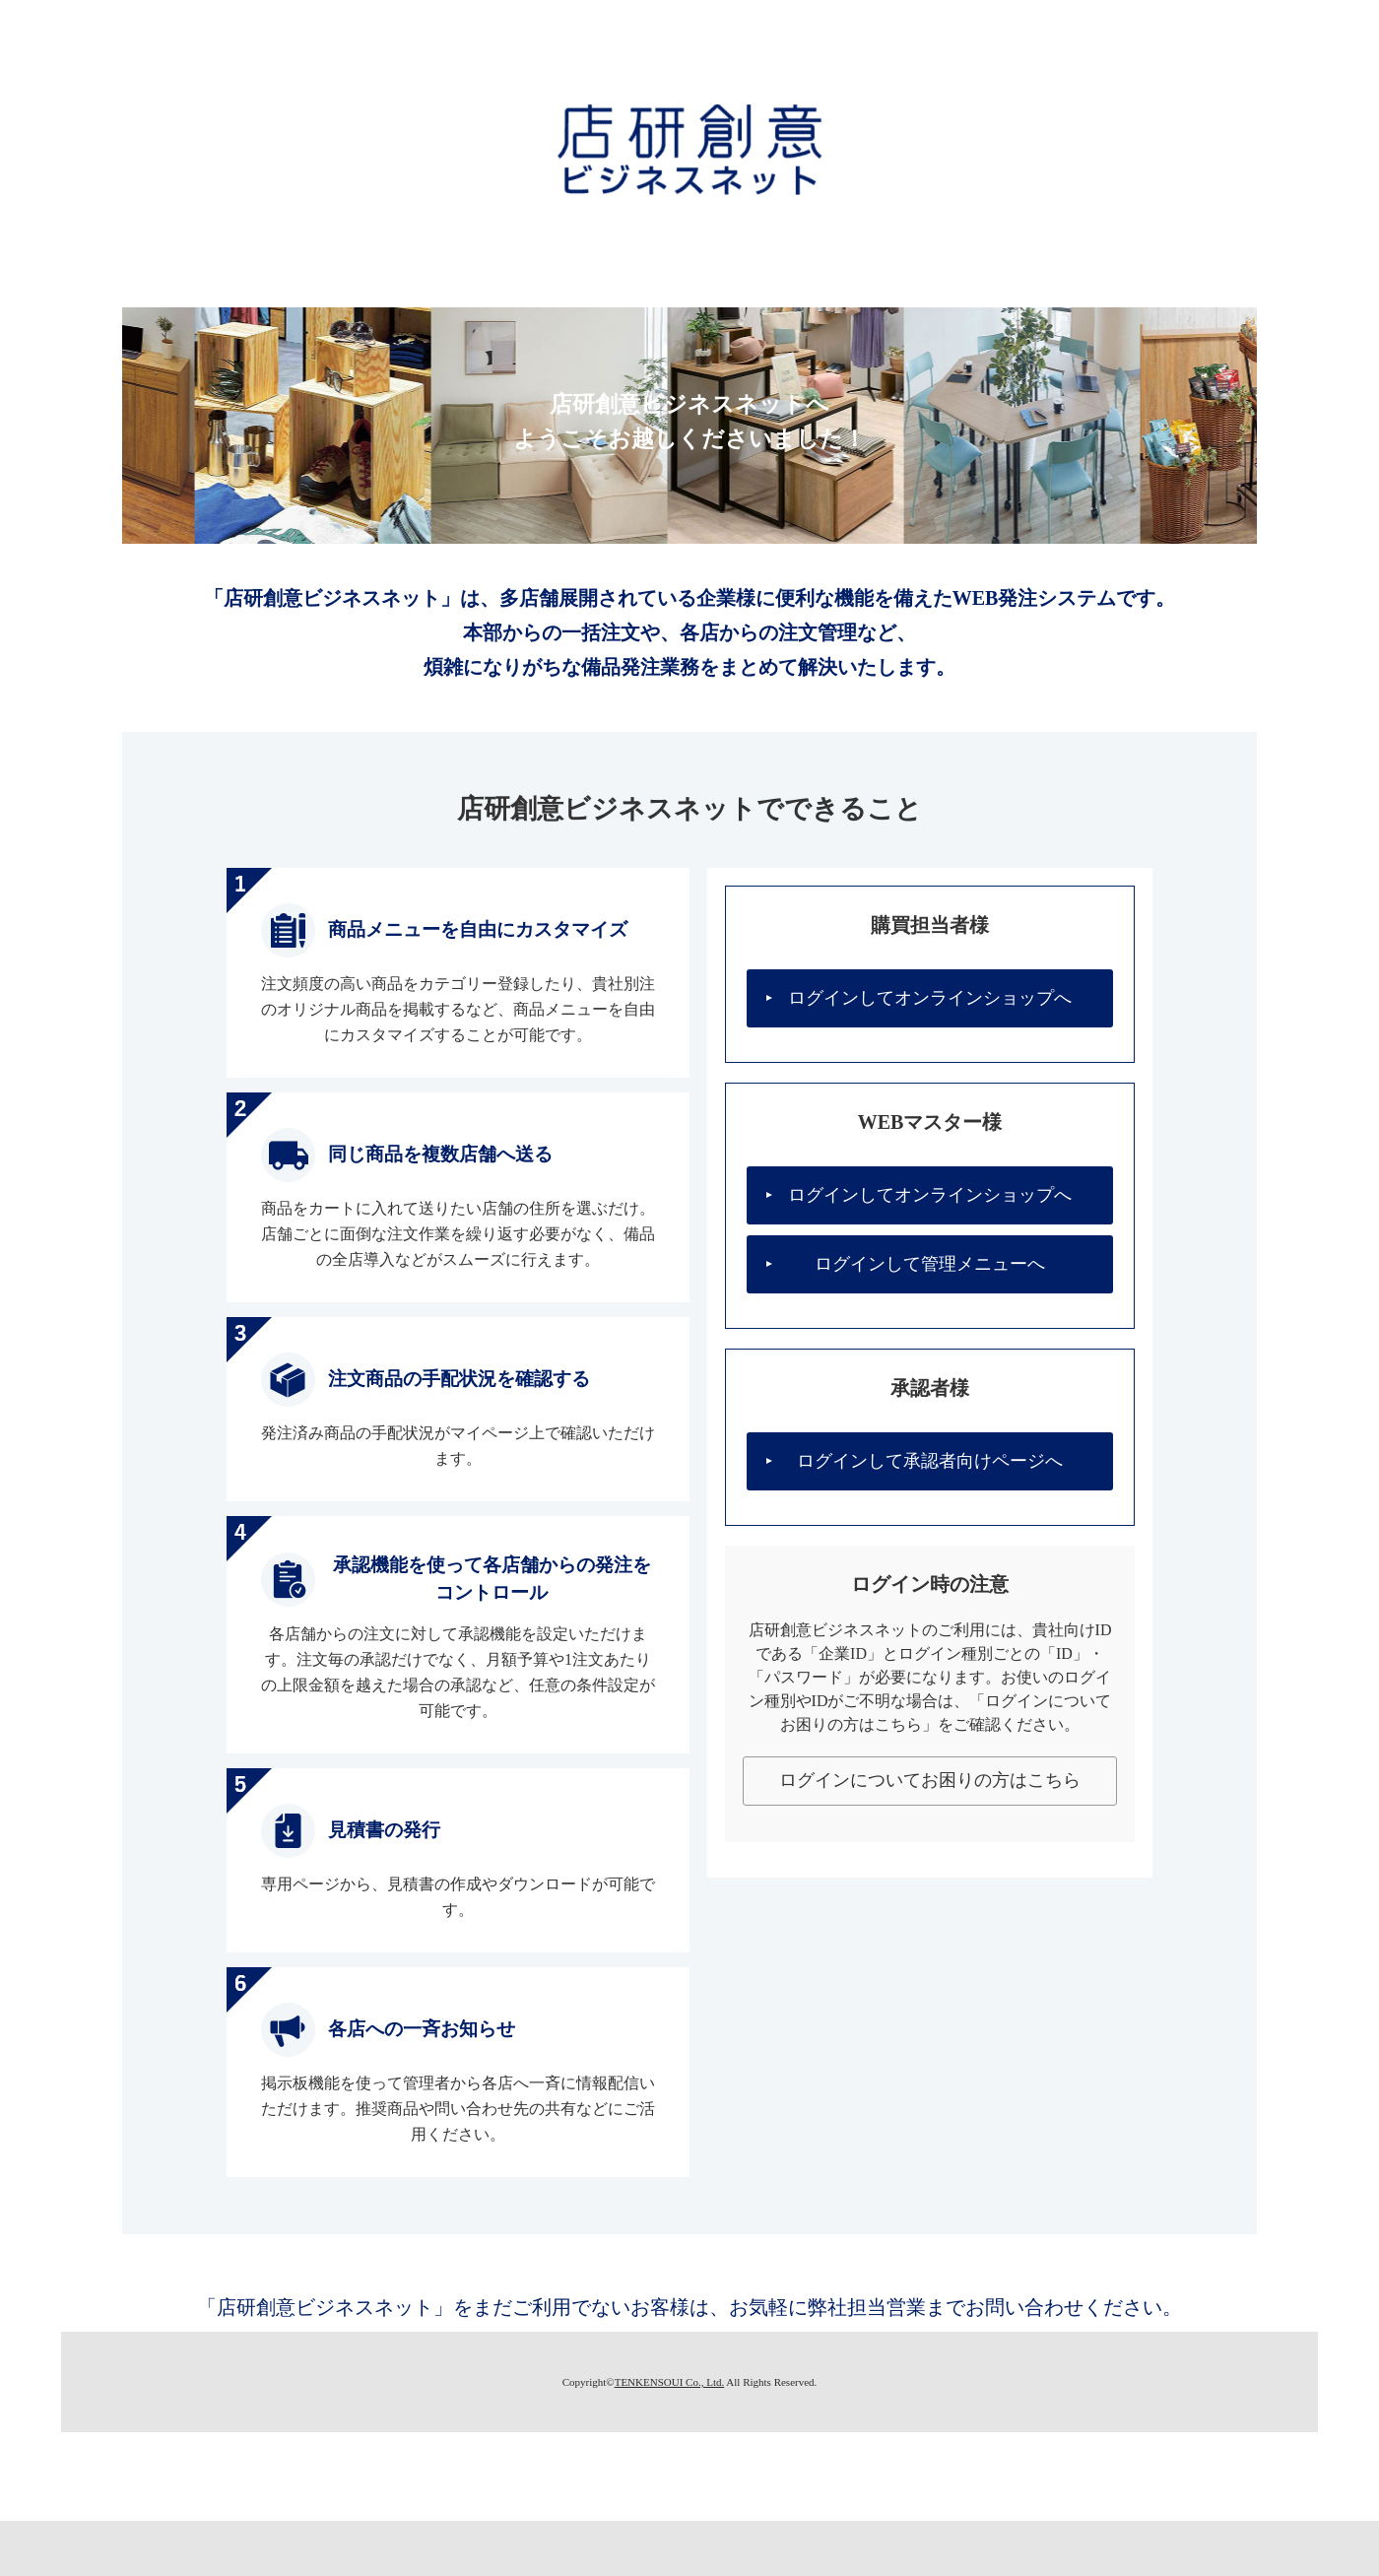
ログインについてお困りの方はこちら (930, 1780)
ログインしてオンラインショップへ (930, 998)
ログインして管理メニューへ (930, 1264)
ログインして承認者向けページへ (930, 1461)
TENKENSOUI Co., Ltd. (670, 2382)
